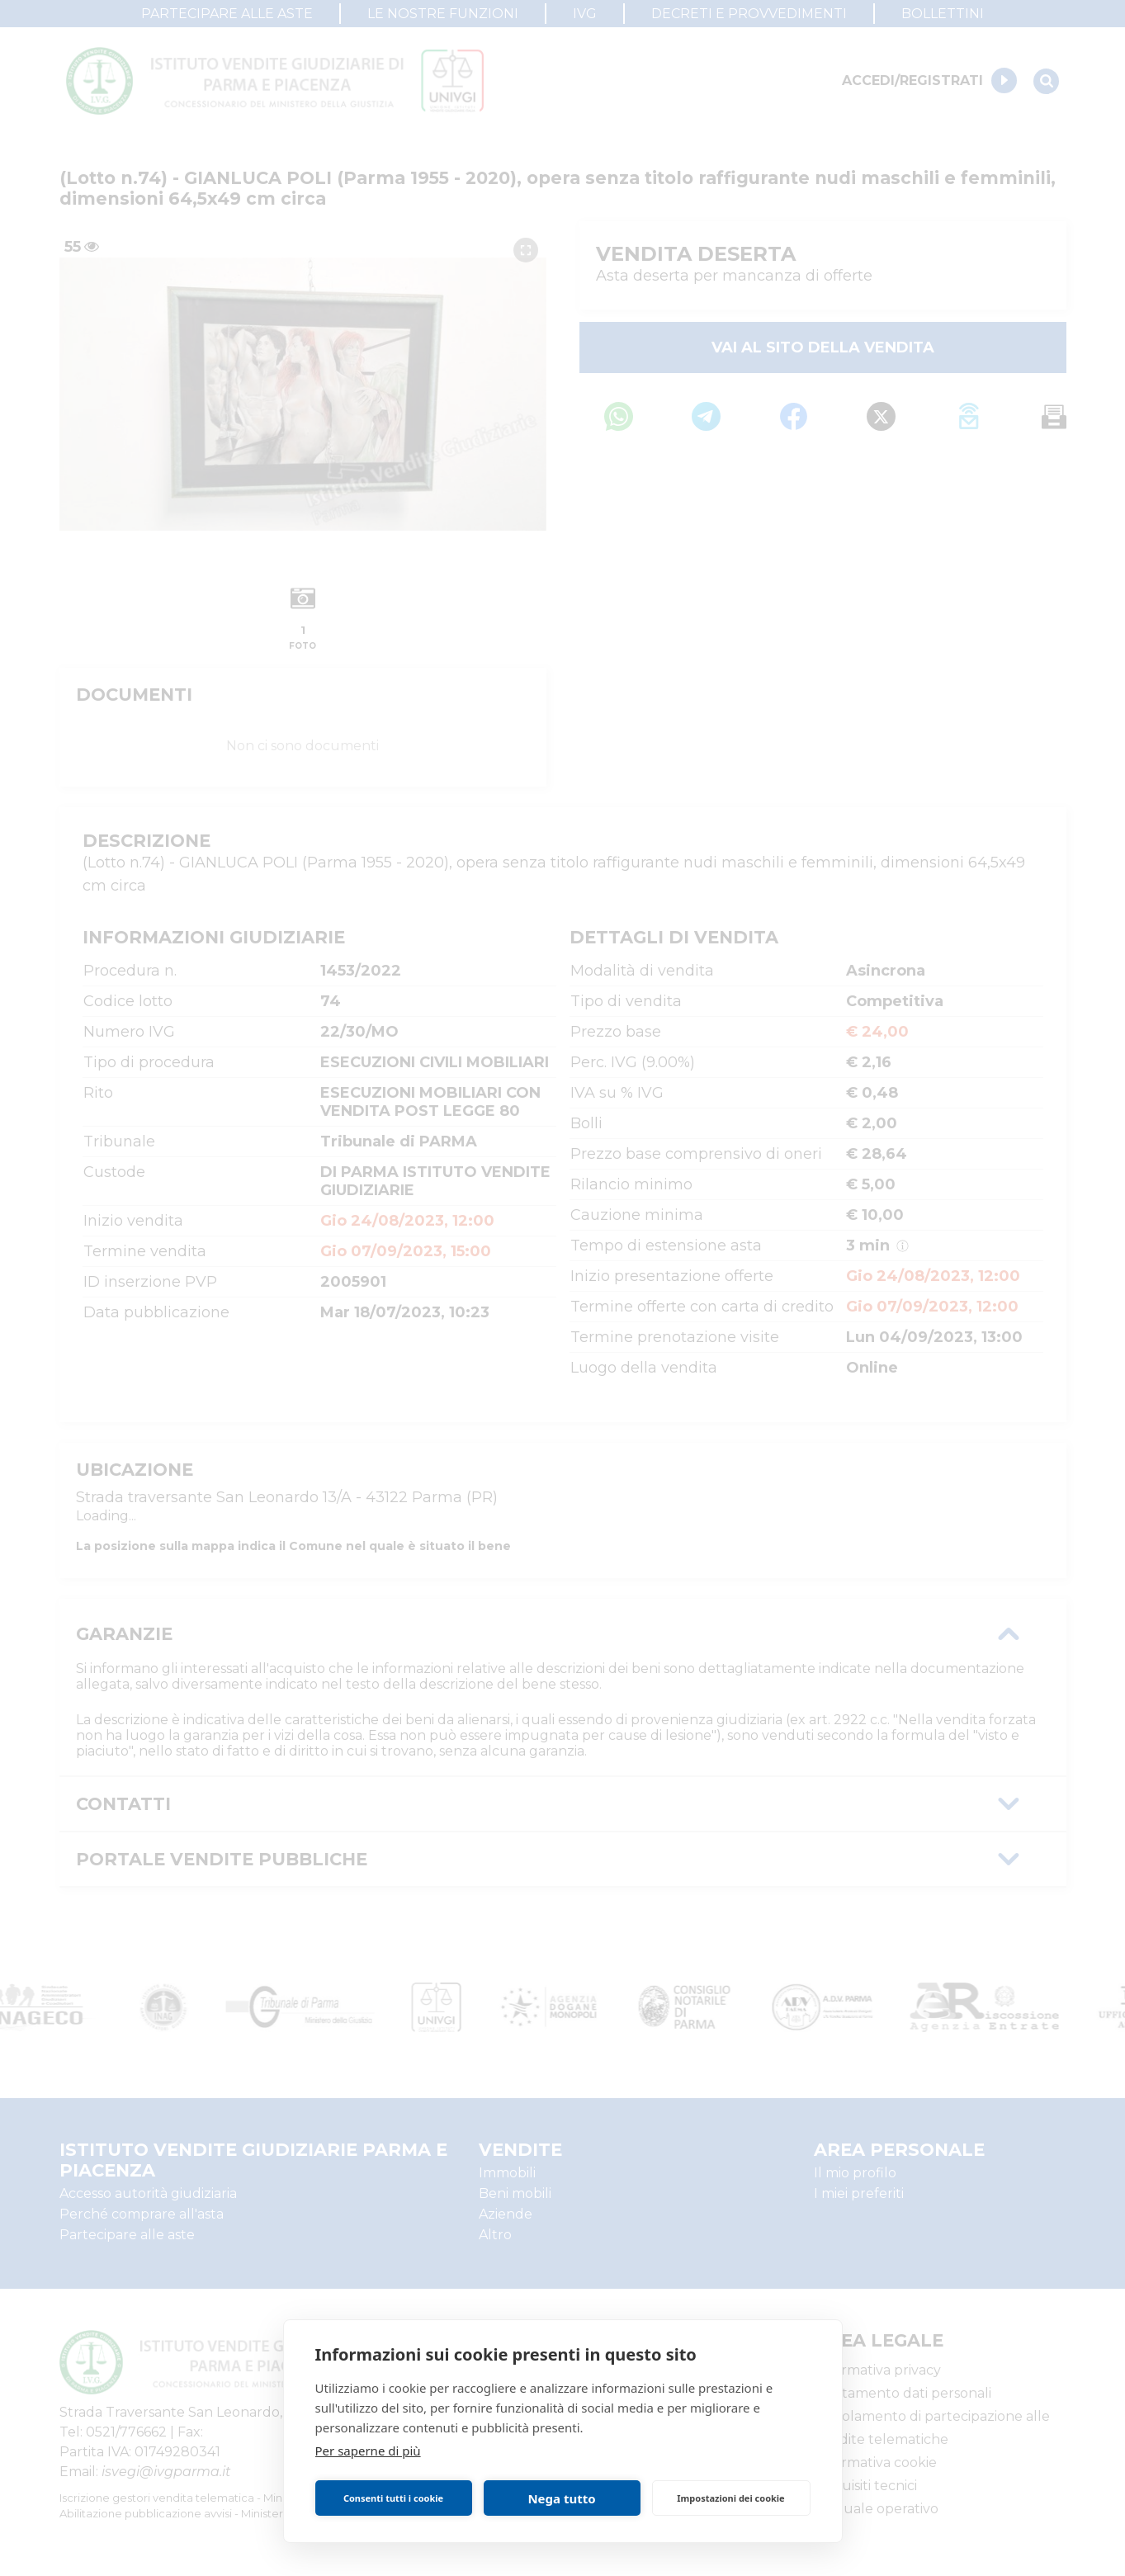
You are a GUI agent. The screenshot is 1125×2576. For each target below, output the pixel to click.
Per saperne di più (368, 2450)
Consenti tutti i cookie (393, 2498)
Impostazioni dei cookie (730, 2498)
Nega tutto (561, 2498)
